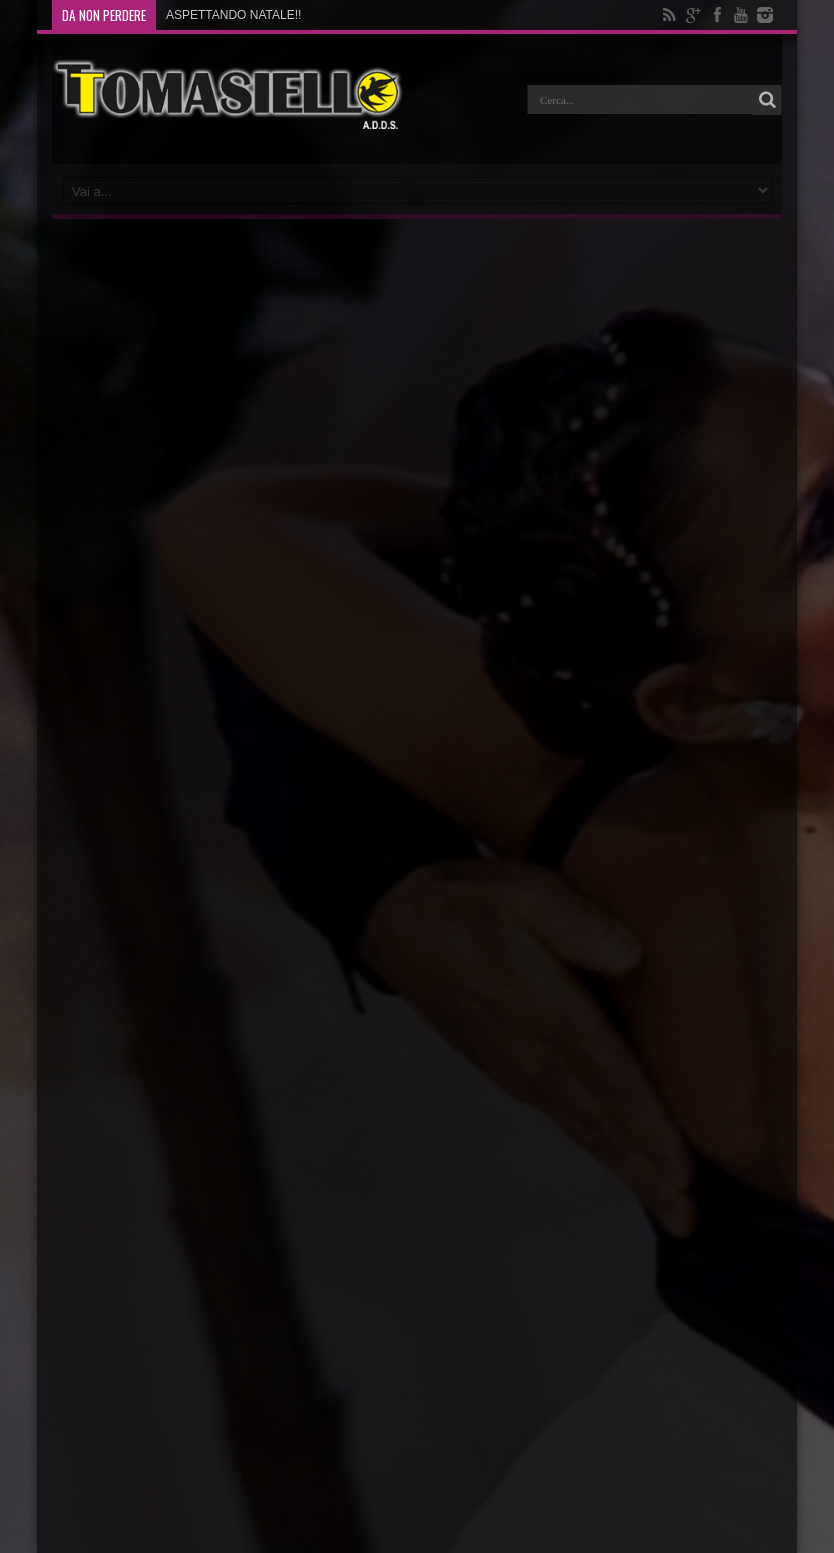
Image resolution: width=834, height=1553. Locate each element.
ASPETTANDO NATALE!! (233, 15)
